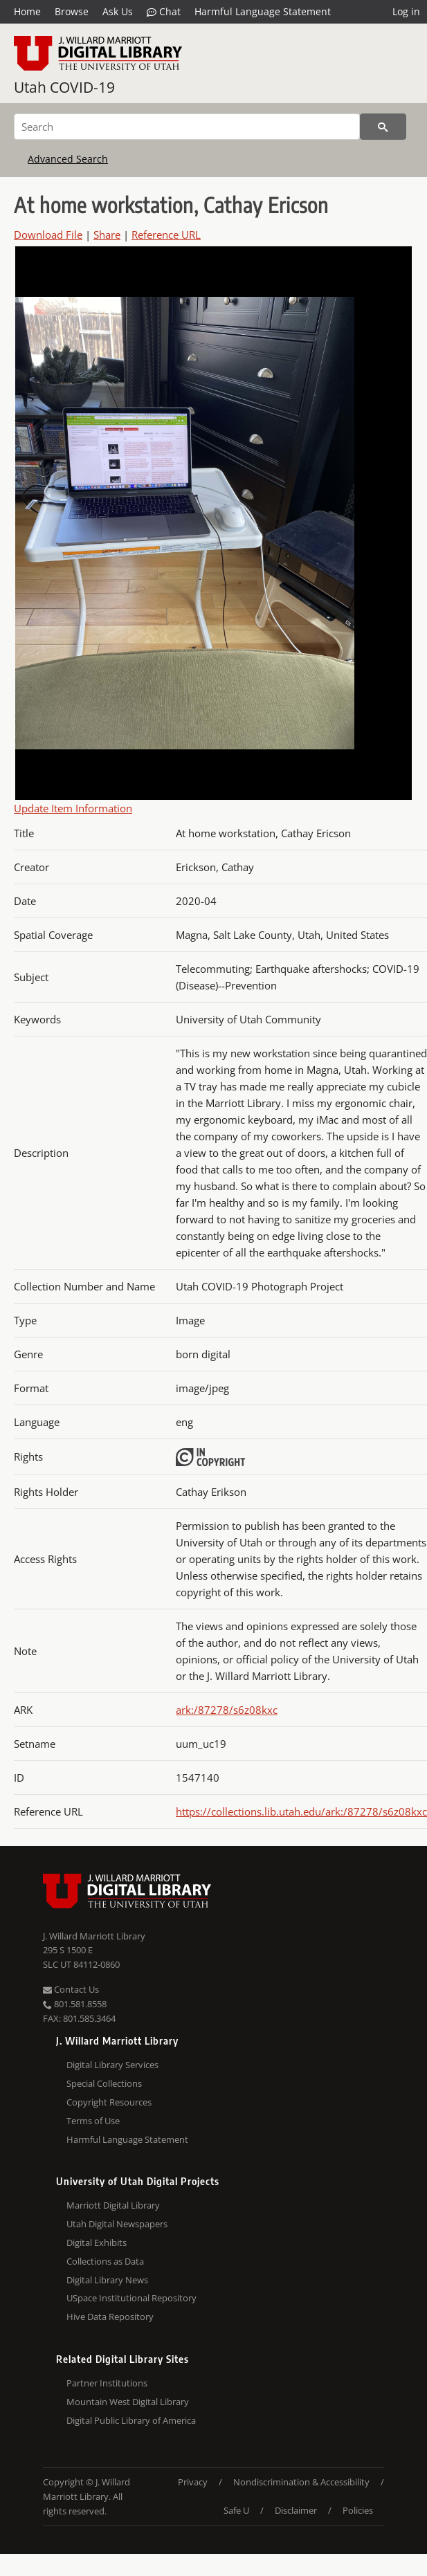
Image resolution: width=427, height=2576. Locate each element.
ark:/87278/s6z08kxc (227, 1710)
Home (27, 11)
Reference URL (166, 234)
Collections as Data (105, 2261)
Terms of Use (93, 2120)
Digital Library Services (112, 2064)
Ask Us (117, 11)
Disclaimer (296, 2510)
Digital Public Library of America (131, 2420)
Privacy (193, 2482)
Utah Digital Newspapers (116, 2224)
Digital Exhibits (96, 2242)
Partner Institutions (106, 2383)
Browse (72, 11)
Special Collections (104, 2083)
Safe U (236, 2510)
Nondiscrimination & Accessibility (301, 2482)
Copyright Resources (109, 2102)
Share (106, 234)
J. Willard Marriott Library (94, 1936)
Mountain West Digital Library (127, 2401)
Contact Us (71, 1989)
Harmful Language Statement (262, 11)
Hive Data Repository (110, 2316)
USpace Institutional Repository (131, 2298)
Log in (406, 11)
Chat (164, 12)
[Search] (187, 126)
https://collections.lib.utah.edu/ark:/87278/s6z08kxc (301, 1811)
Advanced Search (68, 158)
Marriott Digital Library (113, 2205)
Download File (48, 234)
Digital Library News (107, 2280)
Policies (358, 2510)
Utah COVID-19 (64, 87)
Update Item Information (73, 808)
